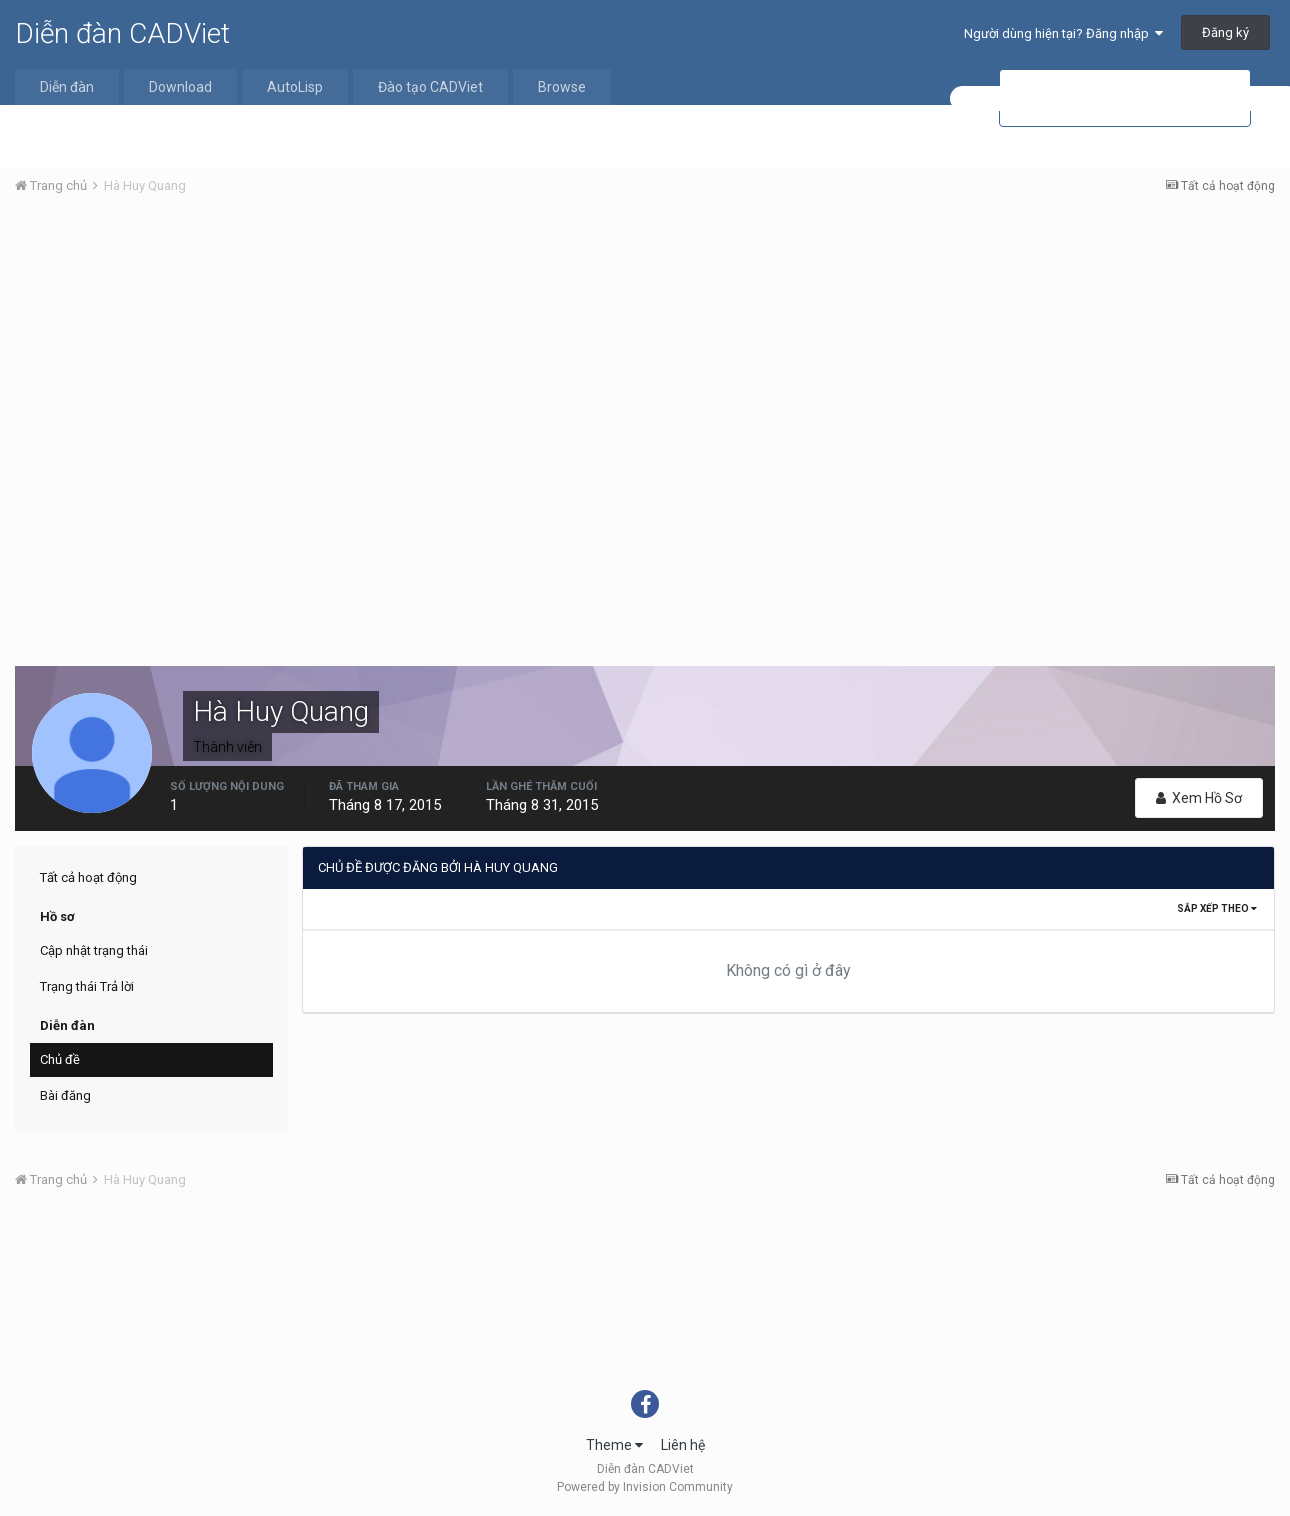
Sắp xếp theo (1217, 908)
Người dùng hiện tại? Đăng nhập (1063, 33)
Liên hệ (683, 1445)
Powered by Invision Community (645, 1487)
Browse (562, 87)
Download (180, 87)
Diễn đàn (67, 87)
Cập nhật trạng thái (94, 950)
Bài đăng (65, 1095)
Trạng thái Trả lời (87, 986)
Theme (614, 1445)
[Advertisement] (645, 361)
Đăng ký (1225, 32)
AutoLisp (295, 87)
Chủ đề (60, 1059)
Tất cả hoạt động (88, 877)
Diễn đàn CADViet (122, 33)
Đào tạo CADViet (430, 87)
